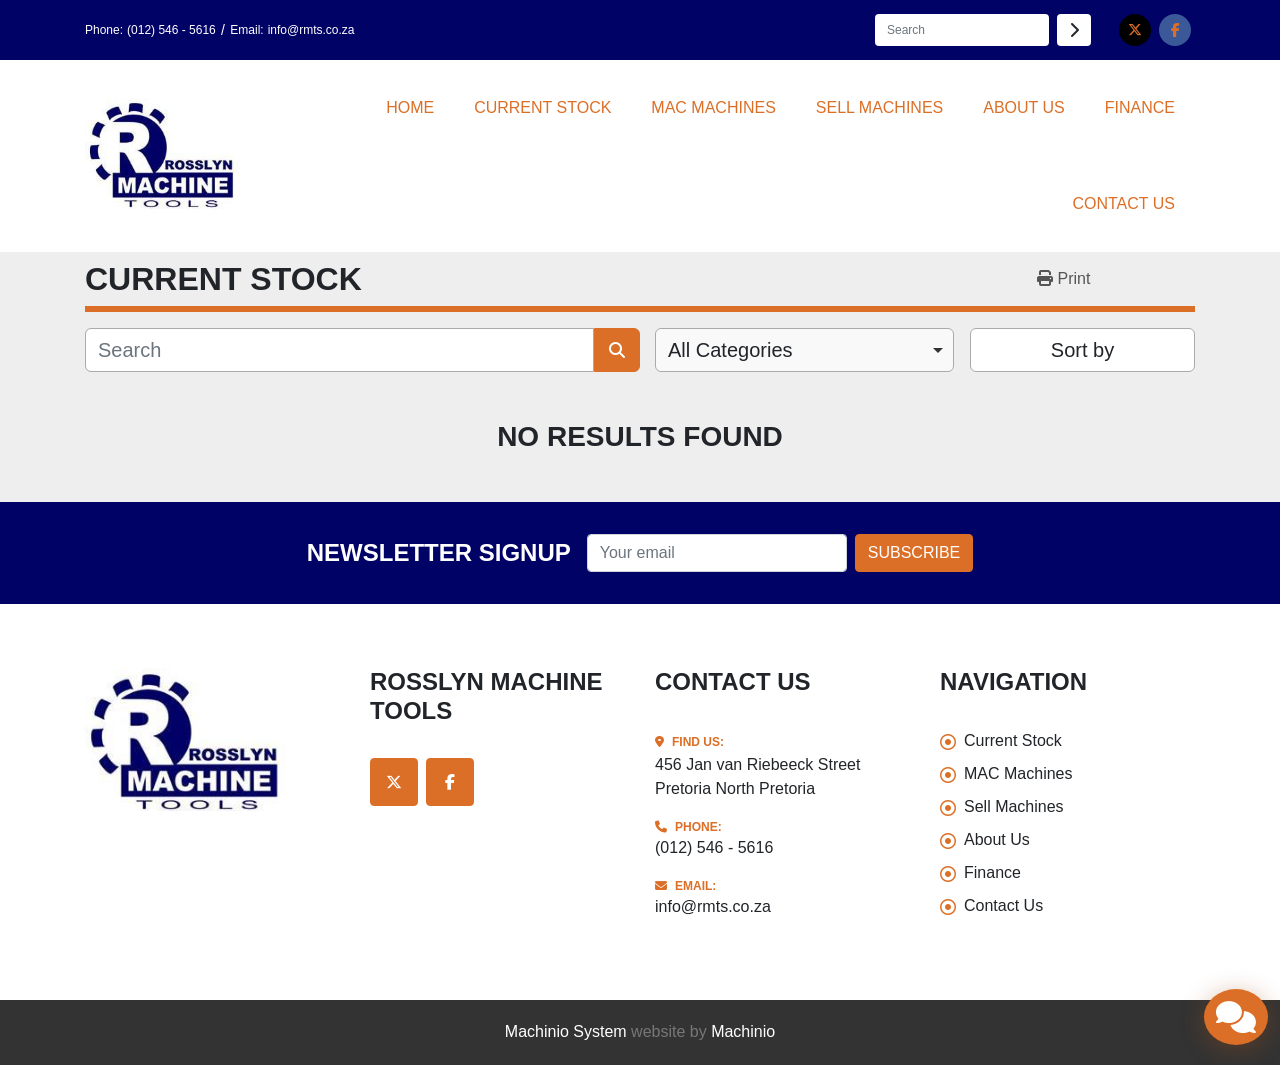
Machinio (743, 1031)
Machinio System (566, 1031)
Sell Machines (879, 107)
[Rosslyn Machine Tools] (212, 743)
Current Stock (542, 107)
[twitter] (1135, 30)
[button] (542, 108)
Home (410, 107)
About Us (1024, 107)
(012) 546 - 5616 (171, 30)
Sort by (1082, 350)
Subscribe (914, 552)
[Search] (962, 30)
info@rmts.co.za (311, 30)
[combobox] (804, 350)
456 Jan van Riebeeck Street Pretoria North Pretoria (757, 776)
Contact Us (1123, 203)
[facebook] (1175, 30)
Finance (1140, 107)
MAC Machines (713, 107)
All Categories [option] (730, 350)
